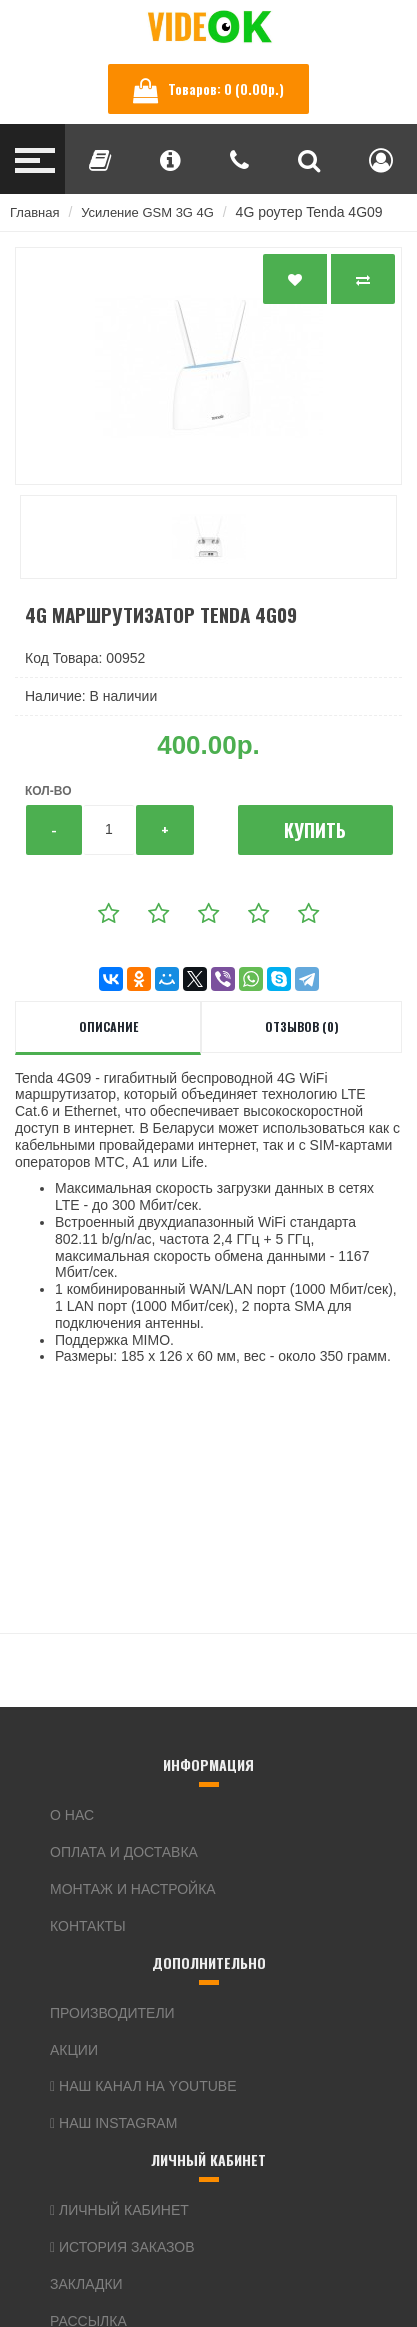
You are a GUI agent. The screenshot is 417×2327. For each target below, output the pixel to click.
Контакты (88, 1926)
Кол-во (48, 791)
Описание (108, 1026)
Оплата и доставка (124, 1852)
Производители (112, 2013)
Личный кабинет (119, 2210)
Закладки (86, 2284)
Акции (74, 2050)
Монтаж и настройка (133, 1889)
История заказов (122, 2247)
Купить (315, 830)
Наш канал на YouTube (143, 2086)
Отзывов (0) (302, 1026)
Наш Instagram (113, 2123)
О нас (72, 1815)
